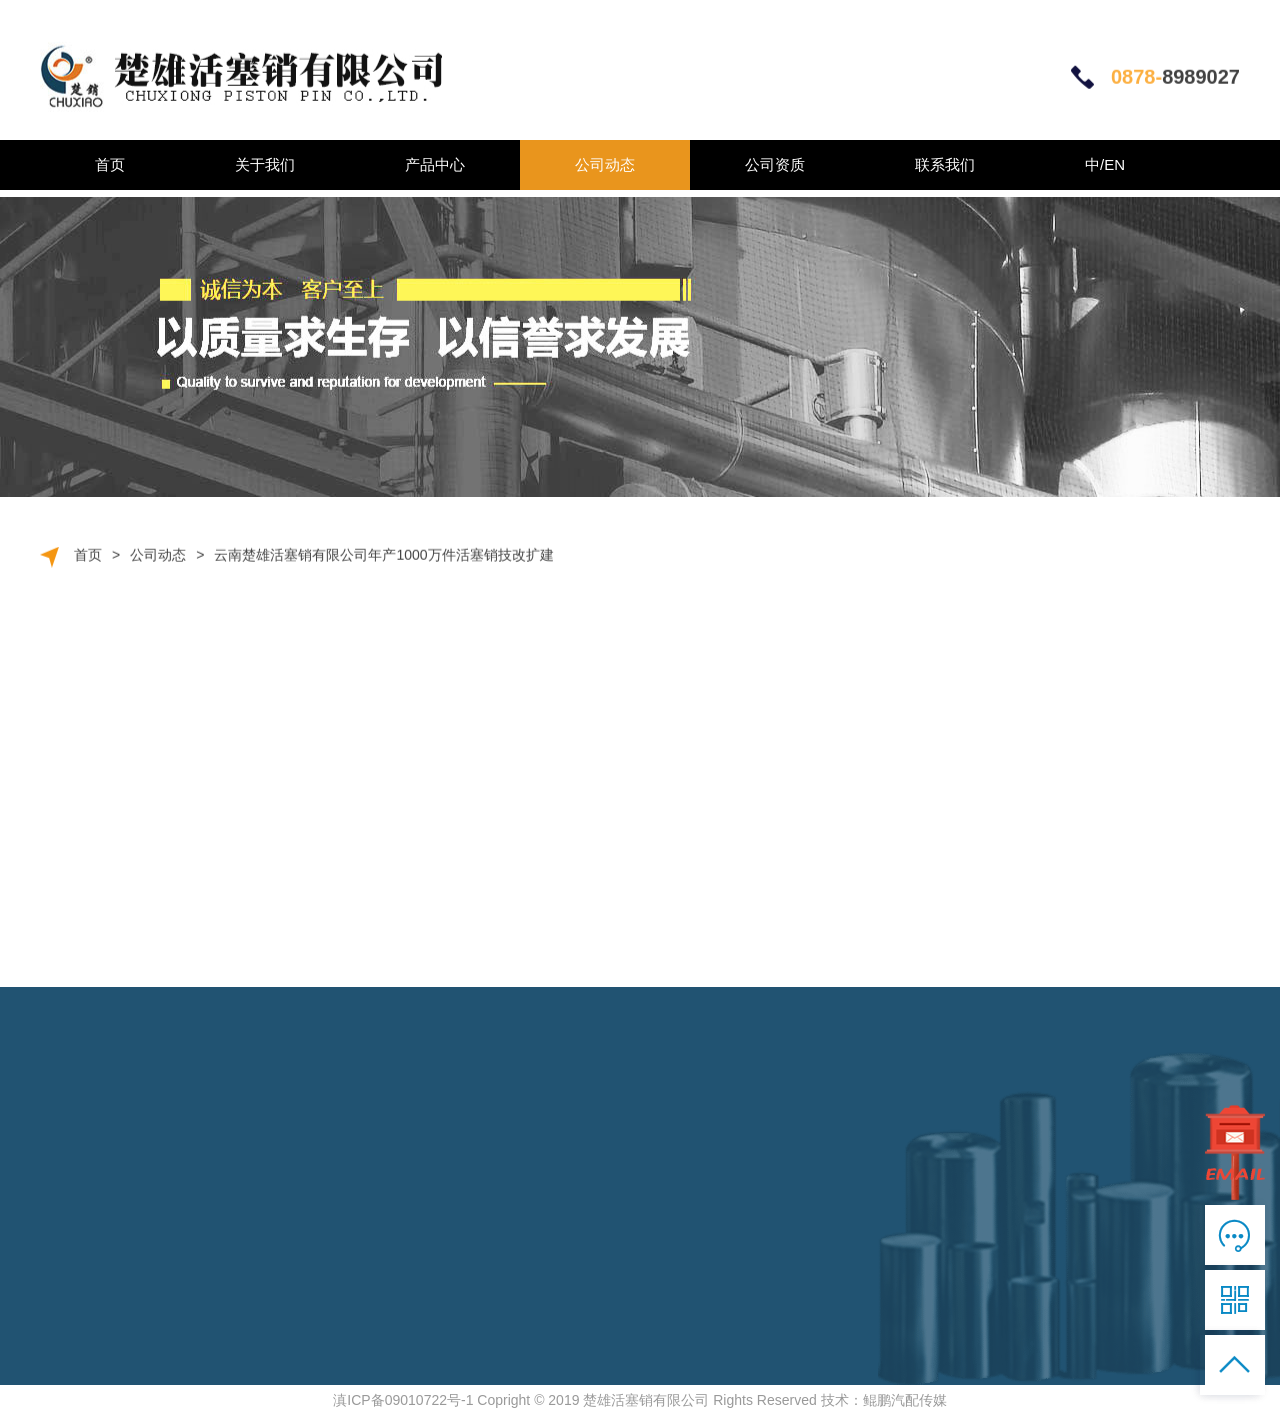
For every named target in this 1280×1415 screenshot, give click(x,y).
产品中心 (435, 164)
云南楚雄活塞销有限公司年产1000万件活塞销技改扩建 (383, 558)
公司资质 (775, 164)
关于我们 (265, 164)
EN (1114, 164)
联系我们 (945, 164)
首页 (110, 164)
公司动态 (605, 164)
